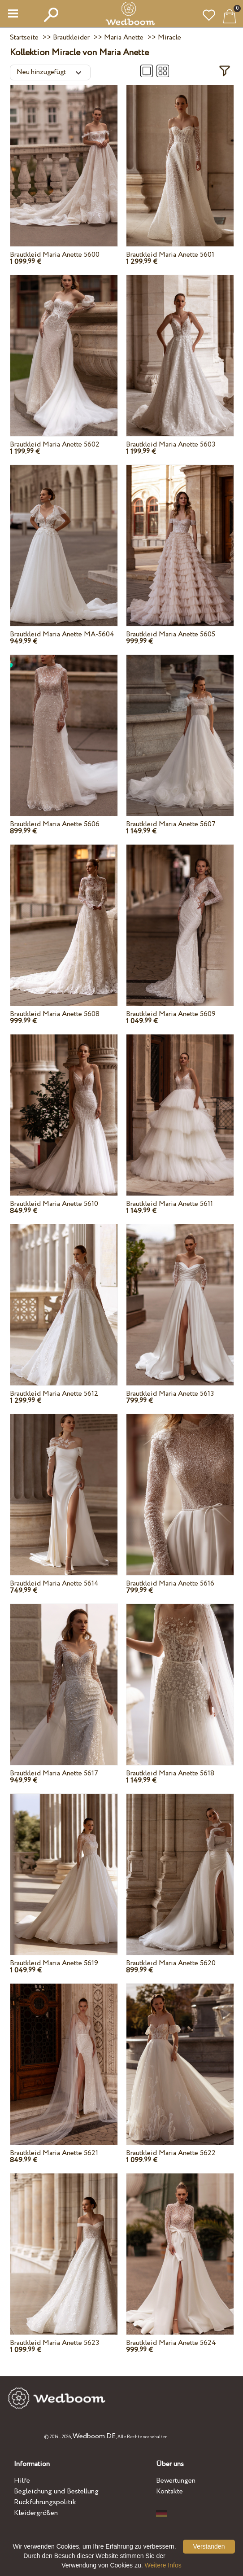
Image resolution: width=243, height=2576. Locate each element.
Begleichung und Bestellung (56, 2491)
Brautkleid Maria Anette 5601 (170, 255)
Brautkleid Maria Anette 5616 (170, 1583)
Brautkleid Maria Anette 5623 (54, 2343)
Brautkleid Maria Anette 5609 (171, 1014)
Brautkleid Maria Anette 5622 (171, 2153)
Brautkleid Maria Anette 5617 (54, 1773)
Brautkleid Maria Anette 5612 (54, 1394)
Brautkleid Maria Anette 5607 (171, 824)
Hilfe (22, 2480)
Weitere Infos (163, 2565)
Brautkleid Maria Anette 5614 (54, 1583)
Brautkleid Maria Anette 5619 (54, 1963)
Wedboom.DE (94, 2436)
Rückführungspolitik (45, 2502)
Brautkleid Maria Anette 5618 (170, 1773)
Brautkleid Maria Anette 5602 (55, 444)
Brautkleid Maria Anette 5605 (170, 634)
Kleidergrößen (36, 2513)
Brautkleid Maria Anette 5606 (55, 824)
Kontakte (169, 2491)
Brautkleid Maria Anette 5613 (170, 1394)
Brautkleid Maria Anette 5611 (169, 1204)
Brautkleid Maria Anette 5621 (54, 2153)
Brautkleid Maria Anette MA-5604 (62, 634)
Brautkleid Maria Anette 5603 (170, 444)
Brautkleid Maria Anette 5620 (171, 1963)
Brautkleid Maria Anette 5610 (54, 1204)
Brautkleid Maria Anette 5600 (55, 255)
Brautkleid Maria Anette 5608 (55, 1014)
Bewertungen (175, 2480)
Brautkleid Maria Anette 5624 (171, 2343)
